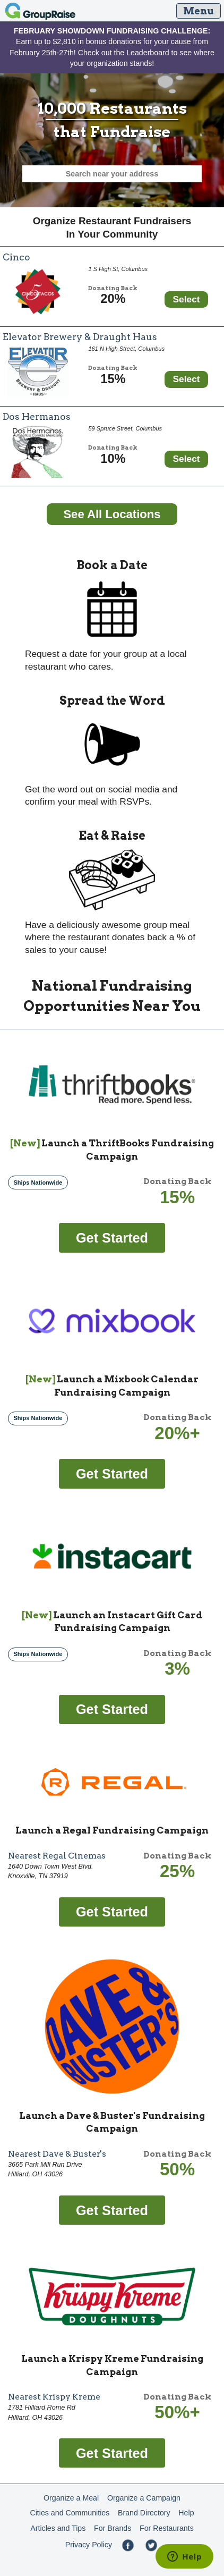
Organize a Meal (71, 2498)
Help (186, 2513)
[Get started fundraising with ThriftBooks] (112, 1237)
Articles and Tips (57, 2528)
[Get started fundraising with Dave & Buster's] (112, 2209)
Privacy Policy (88, 2544)
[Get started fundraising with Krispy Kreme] (112, 2452)
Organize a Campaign (143, 2498)
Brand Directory (144, 2513)
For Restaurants (167, 2528)
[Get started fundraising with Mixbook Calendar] (112, 1473)
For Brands (112, 2528)
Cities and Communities (69, 2513)
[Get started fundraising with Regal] (112, 1911)
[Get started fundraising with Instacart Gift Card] (112, 1708)
